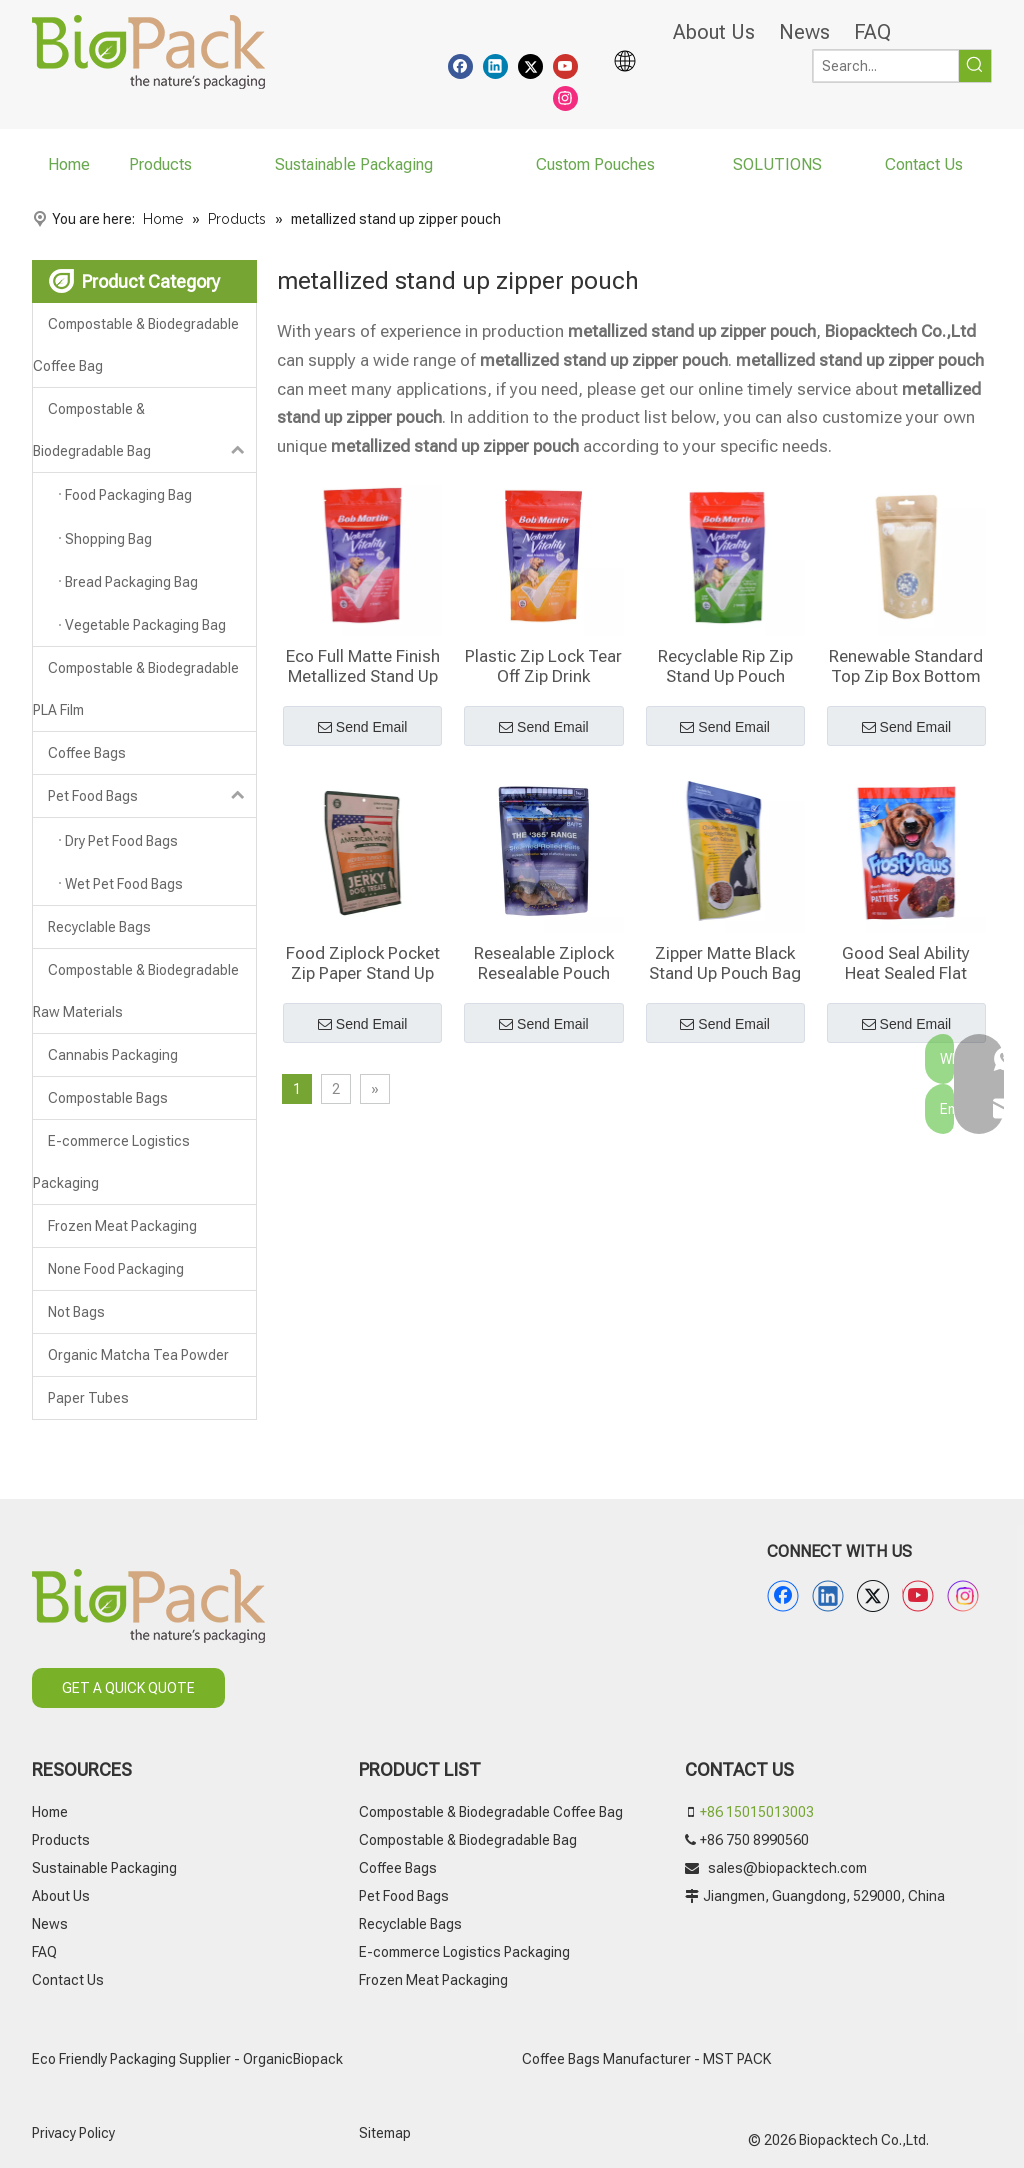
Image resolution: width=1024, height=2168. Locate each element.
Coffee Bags (87, 753)
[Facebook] (460, 65)
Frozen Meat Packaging (122, 1226)
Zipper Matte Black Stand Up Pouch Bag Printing (725, 963)
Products (61, 1840)
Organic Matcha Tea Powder (138, 1355)
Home (50, 1812)
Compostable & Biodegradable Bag (144, 430)
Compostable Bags (108, 1098)
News (804, 32)
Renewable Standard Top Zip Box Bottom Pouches (906, 666)
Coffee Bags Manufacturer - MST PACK (646, 2059)
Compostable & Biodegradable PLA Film (136, 689)
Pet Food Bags (152, 796)
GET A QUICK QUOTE (128, 1688)
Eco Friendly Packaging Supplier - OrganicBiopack (187, 2059)
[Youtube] (565, 65)
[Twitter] (530, 65)
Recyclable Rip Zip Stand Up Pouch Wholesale (725, 666)
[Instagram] (565, 97)
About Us (714, 32)
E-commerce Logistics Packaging (111, 1162)
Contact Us (68, 1980)
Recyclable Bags (99, 927)
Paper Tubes (88, 1398)
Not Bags (76, 1312)
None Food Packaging (116, 1269)
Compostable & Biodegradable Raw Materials (136, 991)
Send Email (363, 728)
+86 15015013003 (757, 1812)
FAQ (872, 32)
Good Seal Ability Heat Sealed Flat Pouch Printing (906, 963)
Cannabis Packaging (113, 1055)
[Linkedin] (495, 65)
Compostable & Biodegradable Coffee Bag (136, 345)
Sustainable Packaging (104, 1868)
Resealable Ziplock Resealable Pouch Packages (544, 963)
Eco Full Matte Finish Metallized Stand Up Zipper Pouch (363, 666)
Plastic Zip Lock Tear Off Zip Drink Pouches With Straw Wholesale (543, 666)
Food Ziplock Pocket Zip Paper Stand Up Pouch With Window (363, 963)
